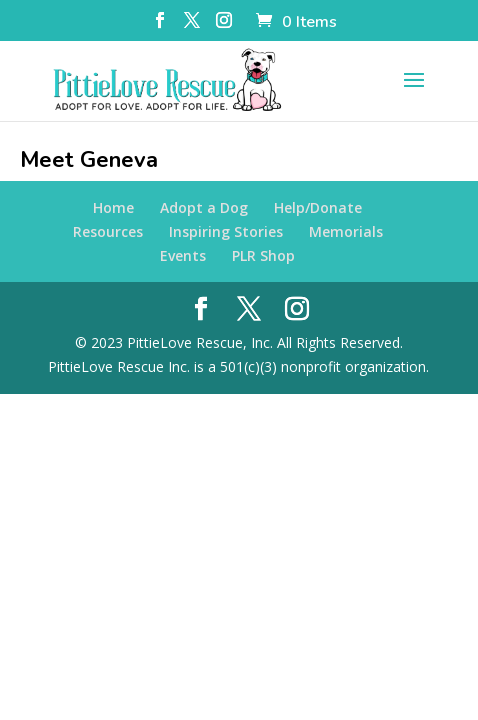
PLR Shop (263, 255)
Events (183, 255)
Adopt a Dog (204, 207)
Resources (108, 231)
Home (113, 207)
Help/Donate (318, 207)
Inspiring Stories (226, 231)
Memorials (346, 231)
